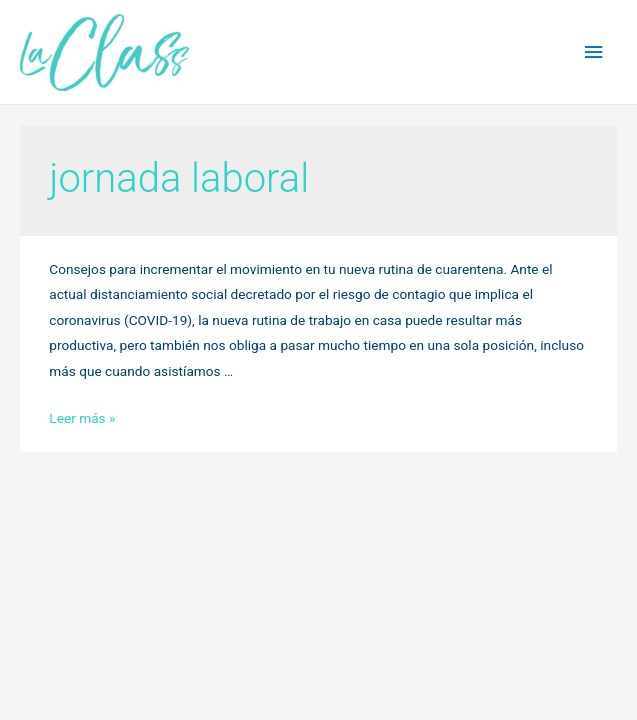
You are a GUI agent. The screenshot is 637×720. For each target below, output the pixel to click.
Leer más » (82, 418)
